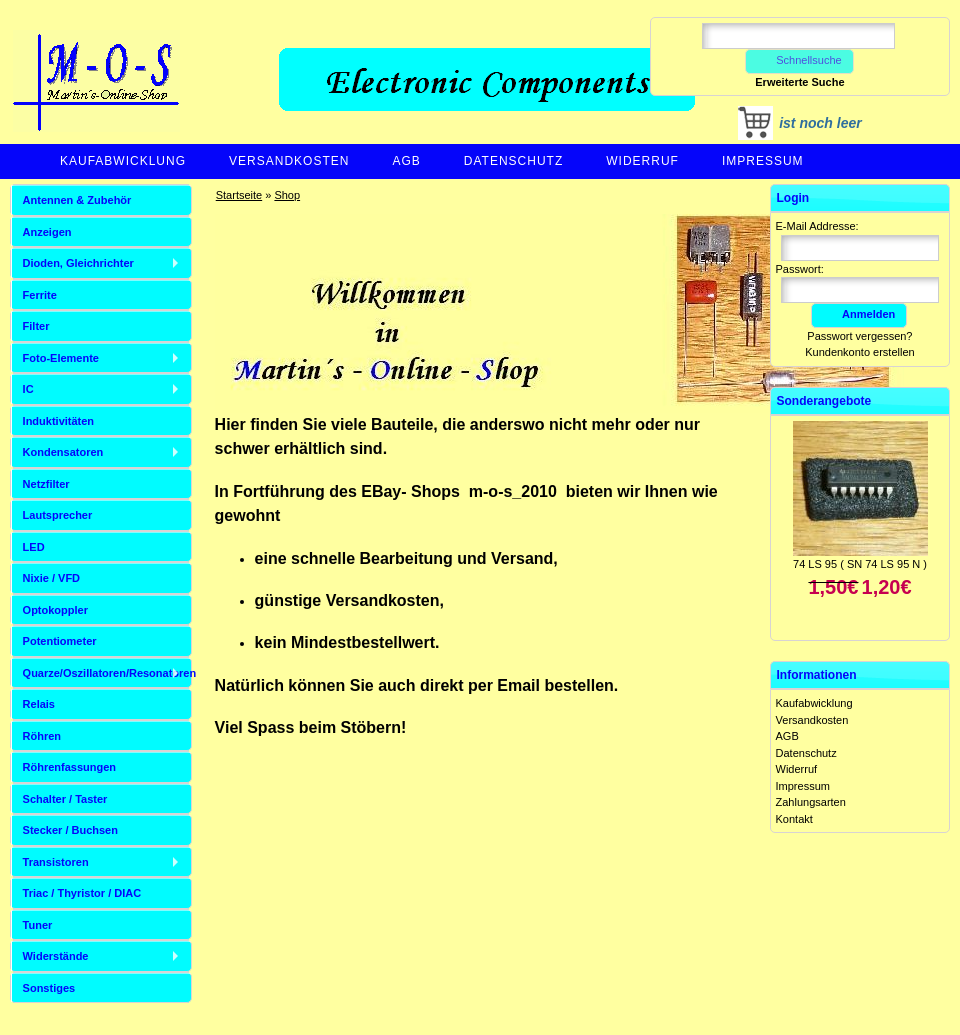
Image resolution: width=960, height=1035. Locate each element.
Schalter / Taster (65, 799)
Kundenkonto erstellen (859, 352)
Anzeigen (47, 232)
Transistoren (56, 862)
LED (34, 547)
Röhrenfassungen (70, 767)
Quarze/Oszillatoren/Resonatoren (107, 673)
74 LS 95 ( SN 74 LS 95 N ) (860, 564)
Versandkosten (289, 161)
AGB (406, 161)
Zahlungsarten (811, 802)
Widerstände (56, 956)
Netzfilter (46, 484)
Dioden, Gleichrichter (78, 263)
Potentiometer (60, 641)
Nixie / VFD (51, 578)
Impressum (763, 161)
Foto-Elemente (61, 358)
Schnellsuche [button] (799, 60)
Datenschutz (513, 161)
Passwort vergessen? (859, 336)
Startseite (239, 195)
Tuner (38, 925)
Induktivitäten (59, 421)
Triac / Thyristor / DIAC (82, 893)
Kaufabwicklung (123, 161)
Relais (39, 704)
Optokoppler (55, 610)
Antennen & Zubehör (77, 200)
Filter (36, 326)
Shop (287, 195)
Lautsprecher (58, 515)
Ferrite (40, 295)
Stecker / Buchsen (70, 830)
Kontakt (794, 819)
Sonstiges (49, 988)
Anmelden (859, 314)
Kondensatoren (63, 452)
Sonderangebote (824, 401)
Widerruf (642, 161)
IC (28, 389)
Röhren (42, 736)
